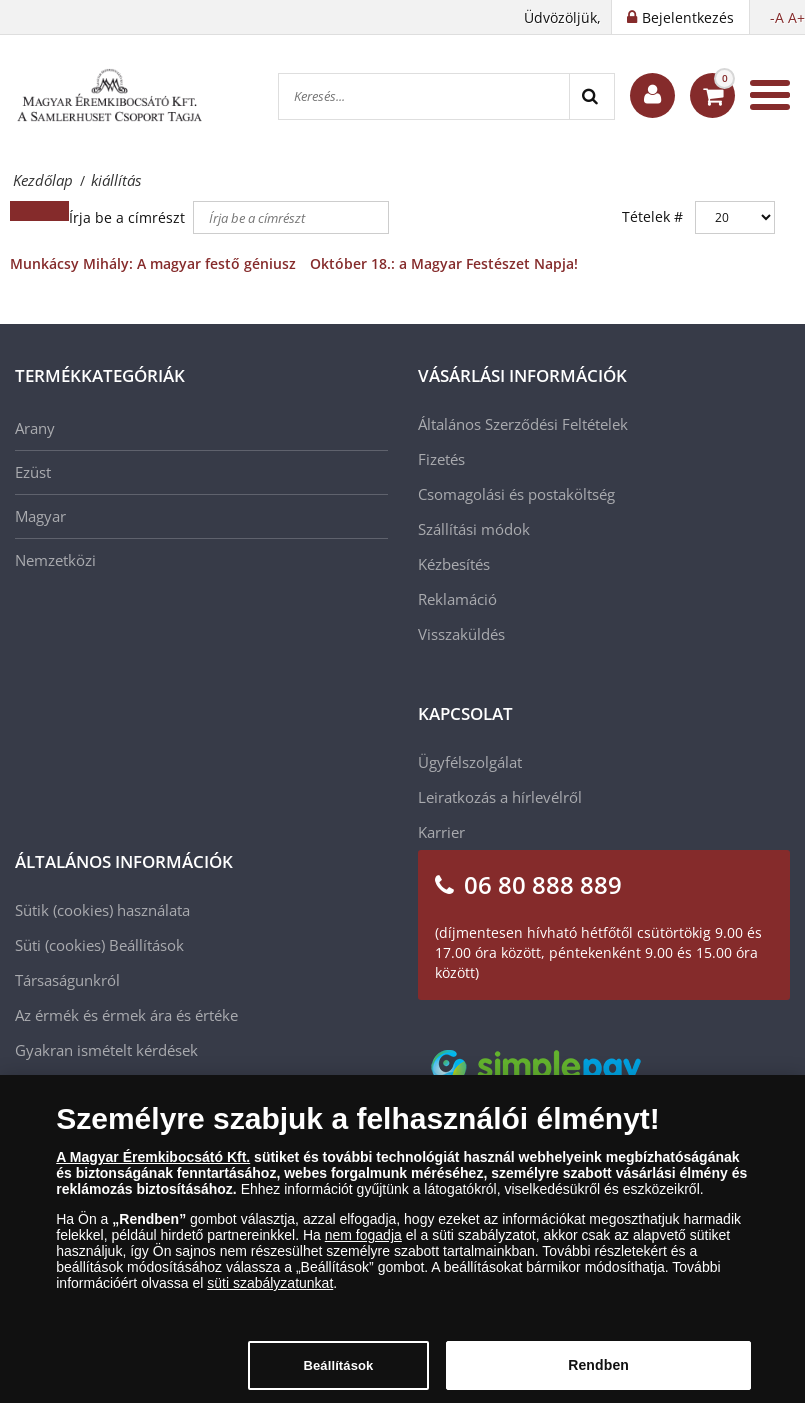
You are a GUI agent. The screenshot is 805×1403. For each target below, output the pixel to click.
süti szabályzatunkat (270, 1289)
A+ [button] (796, 17)
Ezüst (33, 472)
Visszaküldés (461, 634)
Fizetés (441, 459)
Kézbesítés (454, 564)
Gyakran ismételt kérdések (106, 1050)
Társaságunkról (67, 980)
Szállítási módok (474, 529)
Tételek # (652, 216)
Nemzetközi (55, 560)
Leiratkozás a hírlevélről (500, 797)
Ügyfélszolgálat (470, 762)
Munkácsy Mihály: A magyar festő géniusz (153, 263)
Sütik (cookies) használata (102, 910)
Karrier (441, 832)
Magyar (40, 516)
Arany (35, 428)
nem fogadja (363, 1241)
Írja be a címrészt (129, 217)
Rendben (598, 1371)
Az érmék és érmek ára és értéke (126, 1015)
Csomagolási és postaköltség (516, 494)
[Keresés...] (424, 96)
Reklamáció (457, 599)
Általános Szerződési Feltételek (523, 424)
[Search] (591, 96)
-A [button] (777, 17)
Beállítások (146, 945)
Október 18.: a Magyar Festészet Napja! (444, 263)
